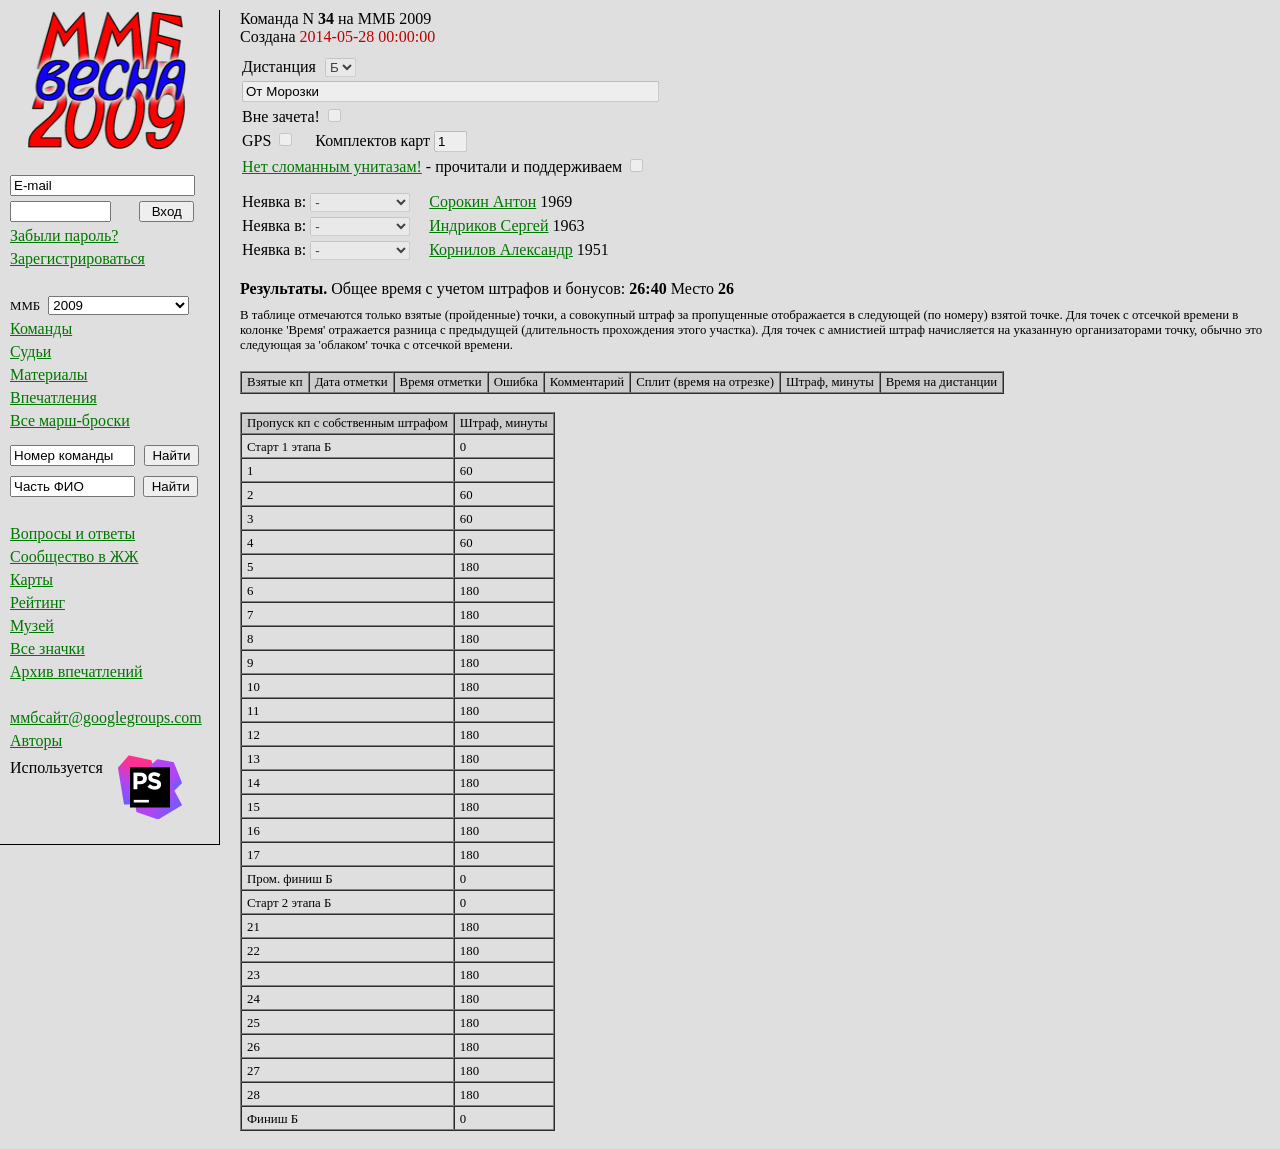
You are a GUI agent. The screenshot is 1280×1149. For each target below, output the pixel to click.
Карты (31, 579)
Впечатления (53, 397)
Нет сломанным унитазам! (332, 166)
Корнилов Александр (501, 249)
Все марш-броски (70, 420)
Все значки (47, 648)
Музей (32, 625)
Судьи (30, 351)
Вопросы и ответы (72, 533)
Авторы (36, 740)
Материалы (49, 374)
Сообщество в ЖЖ (74, 556)
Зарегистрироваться (77, 258)
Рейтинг (37, 602)
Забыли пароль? (64, 235)
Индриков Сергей (488, 225)
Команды (41, 328)
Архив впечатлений (76, 671)
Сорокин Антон (482, 201)
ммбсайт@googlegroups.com (106, 717)
